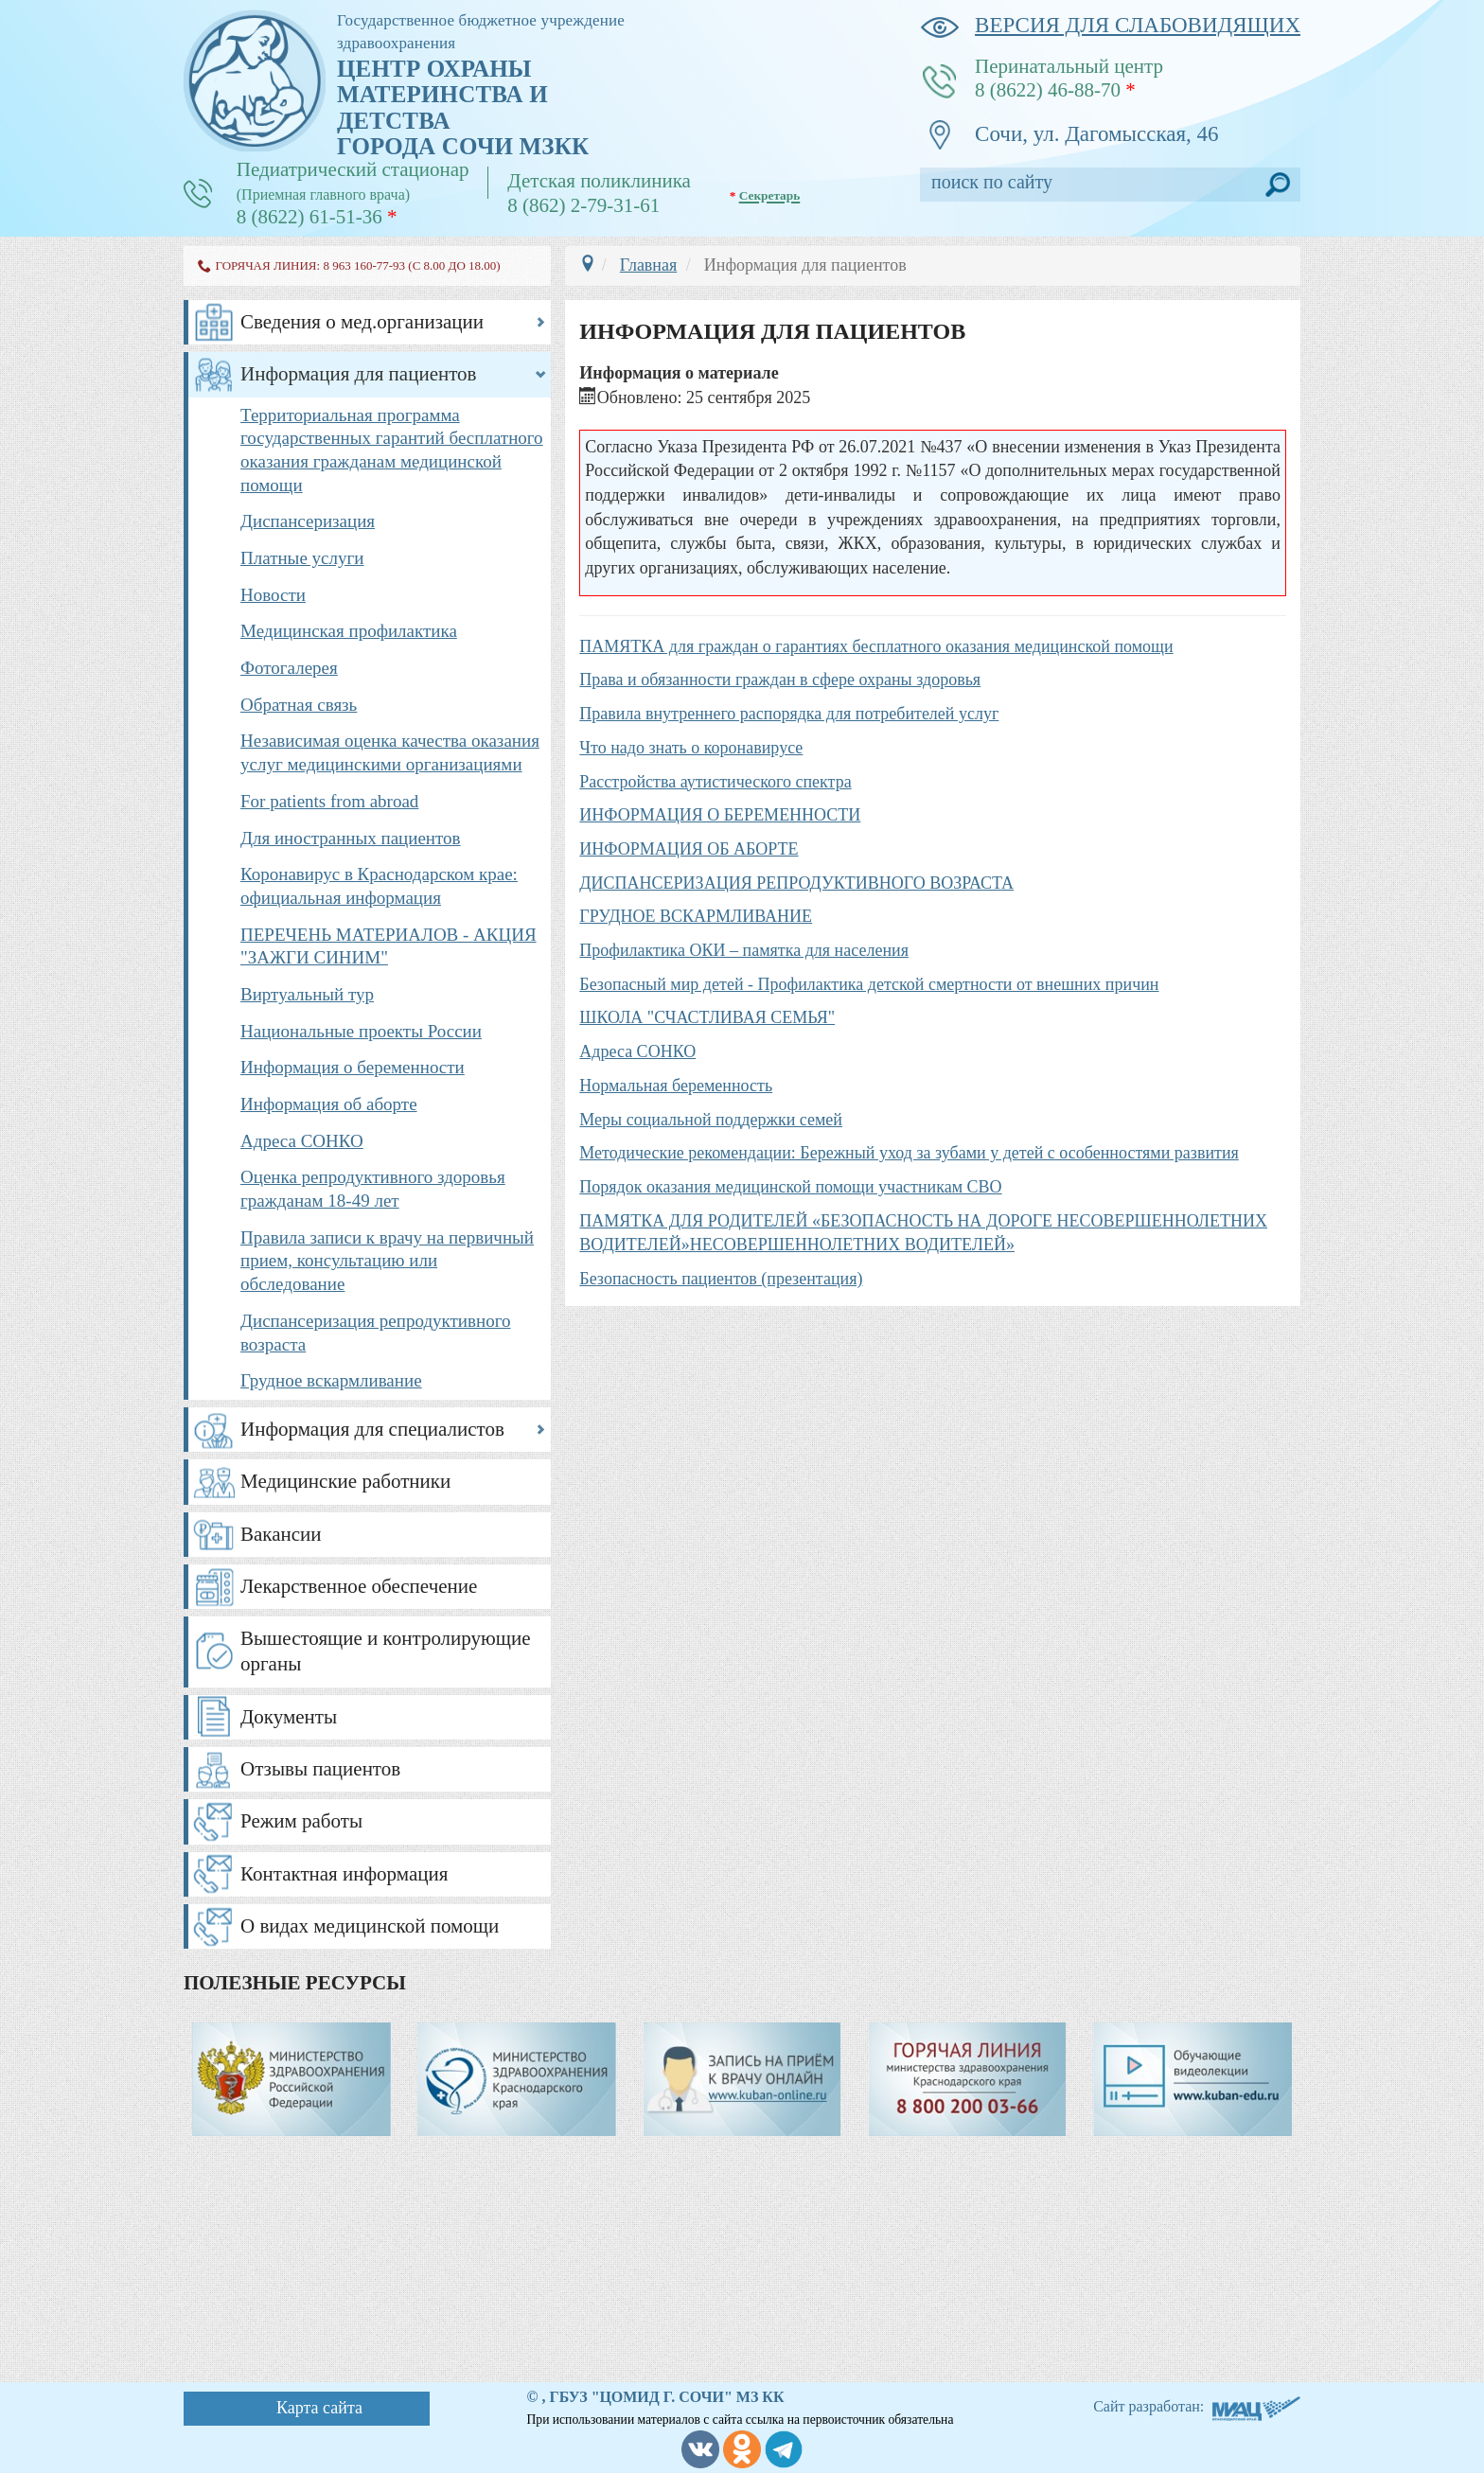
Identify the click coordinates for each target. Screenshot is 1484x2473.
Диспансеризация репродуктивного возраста (375, 1332)
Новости (273, 595)
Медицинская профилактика (348, 631)
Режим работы (301, 1821)
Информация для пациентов (358, 373)
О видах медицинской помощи (369, 1926)
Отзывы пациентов (320, 1769)
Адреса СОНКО (301, 1141)
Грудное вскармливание (331, 1380)
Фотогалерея (289, 668)
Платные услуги (301, 558)
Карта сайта (319, 2407)
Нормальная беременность (675, 1085)
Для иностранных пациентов (350, 838)
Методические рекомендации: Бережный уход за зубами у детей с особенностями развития (909, 1152)
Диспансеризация (307, 521)
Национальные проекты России (361, 1031)
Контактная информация (344, 1874)
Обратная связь (298, 705)
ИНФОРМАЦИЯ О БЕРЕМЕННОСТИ (719, 814)
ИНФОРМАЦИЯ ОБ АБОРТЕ (688, 848)
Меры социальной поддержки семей (710, 1119)
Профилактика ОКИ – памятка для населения (744, 950)
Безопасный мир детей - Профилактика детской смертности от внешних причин (868, 984)
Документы (288, 1716)
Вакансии (281, 1534)
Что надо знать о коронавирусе (691, 747)
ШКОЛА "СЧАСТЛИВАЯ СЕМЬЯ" (707, 1017)
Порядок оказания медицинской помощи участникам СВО (790, 1186)
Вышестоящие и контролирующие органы (385, 1651)
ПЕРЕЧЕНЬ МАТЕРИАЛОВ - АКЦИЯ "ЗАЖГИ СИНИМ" (388, 946)
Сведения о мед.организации (362, 321)
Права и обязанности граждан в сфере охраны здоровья (779, 679)
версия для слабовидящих (1110, 25)
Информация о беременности (352, 1067)
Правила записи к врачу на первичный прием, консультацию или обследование (387, 1261)
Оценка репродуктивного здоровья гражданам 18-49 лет (372, 1188)
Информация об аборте (328, 1104)
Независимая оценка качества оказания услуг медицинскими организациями (389, 752)
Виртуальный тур (307, 994)
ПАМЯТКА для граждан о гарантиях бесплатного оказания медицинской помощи (876, 646)
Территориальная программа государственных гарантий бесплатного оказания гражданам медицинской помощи (391, 450)
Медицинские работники (345, 1481)
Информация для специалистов (372, 1429)
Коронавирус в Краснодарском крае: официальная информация (379, 886)
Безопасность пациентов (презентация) (720, 1278)
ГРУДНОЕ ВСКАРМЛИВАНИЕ (695, 916)
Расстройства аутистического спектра (715, 781)
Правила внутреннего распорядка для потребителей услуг (788, 713)
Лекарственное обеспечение (358, 1586)
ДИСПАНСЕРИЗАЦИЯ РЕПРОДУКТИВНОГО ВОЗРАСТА (796, 883)
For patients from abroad (329, 801)
